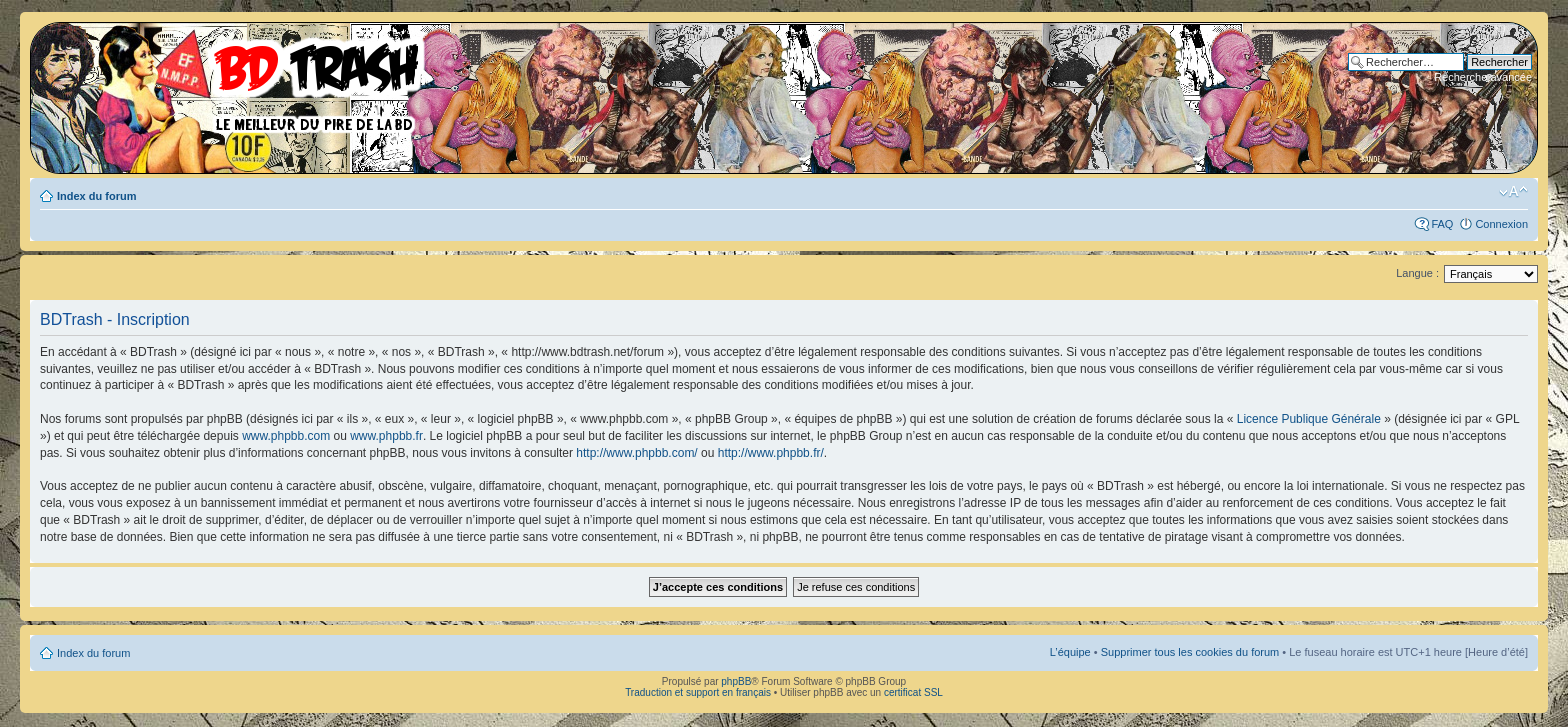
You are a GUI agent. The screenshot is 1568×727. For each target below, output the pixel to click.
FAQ (1442, 224)
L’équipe (1070, 652)
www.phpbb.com (286, 436)
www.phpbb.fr (386, 436)
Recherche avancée (1483, 77)
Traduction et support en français (698, 692)
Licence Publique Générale (1309, 419)
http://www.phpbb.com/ (636, 453)
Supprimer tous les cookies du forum (1190, 652)
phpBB (736, 681)
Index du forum (96, 196)
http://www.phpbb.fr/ (771, 453)
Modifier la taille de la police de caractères (1513, 192)
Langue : (1417, 273)
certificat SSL (913, 692)
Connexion (1501, 224)
